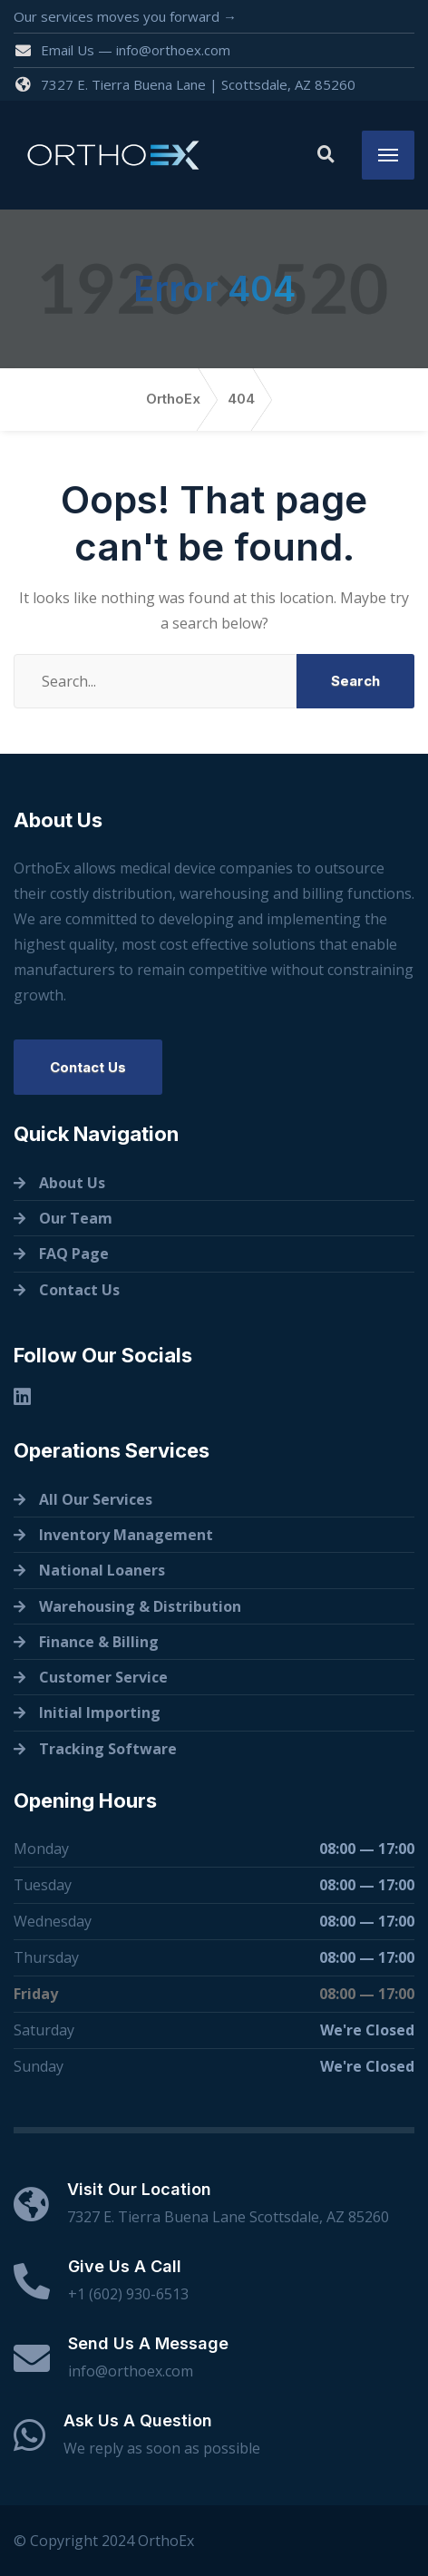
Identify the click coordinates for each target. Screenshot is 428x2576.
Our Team (75, 1218)
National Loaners (102, 1570)
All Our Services (95, 1499)
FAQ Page (74, 1254)
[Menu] (388, 155)
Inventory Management (126, 1535)
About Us (72, 1183)
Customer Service (103, 1677)
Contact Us (88, 1067)
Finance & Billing (99, 1642)
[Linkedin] (22, 1396)
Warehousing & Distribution (140, 1606)
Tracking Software (108, 1749)
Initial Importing (99, 1712)
